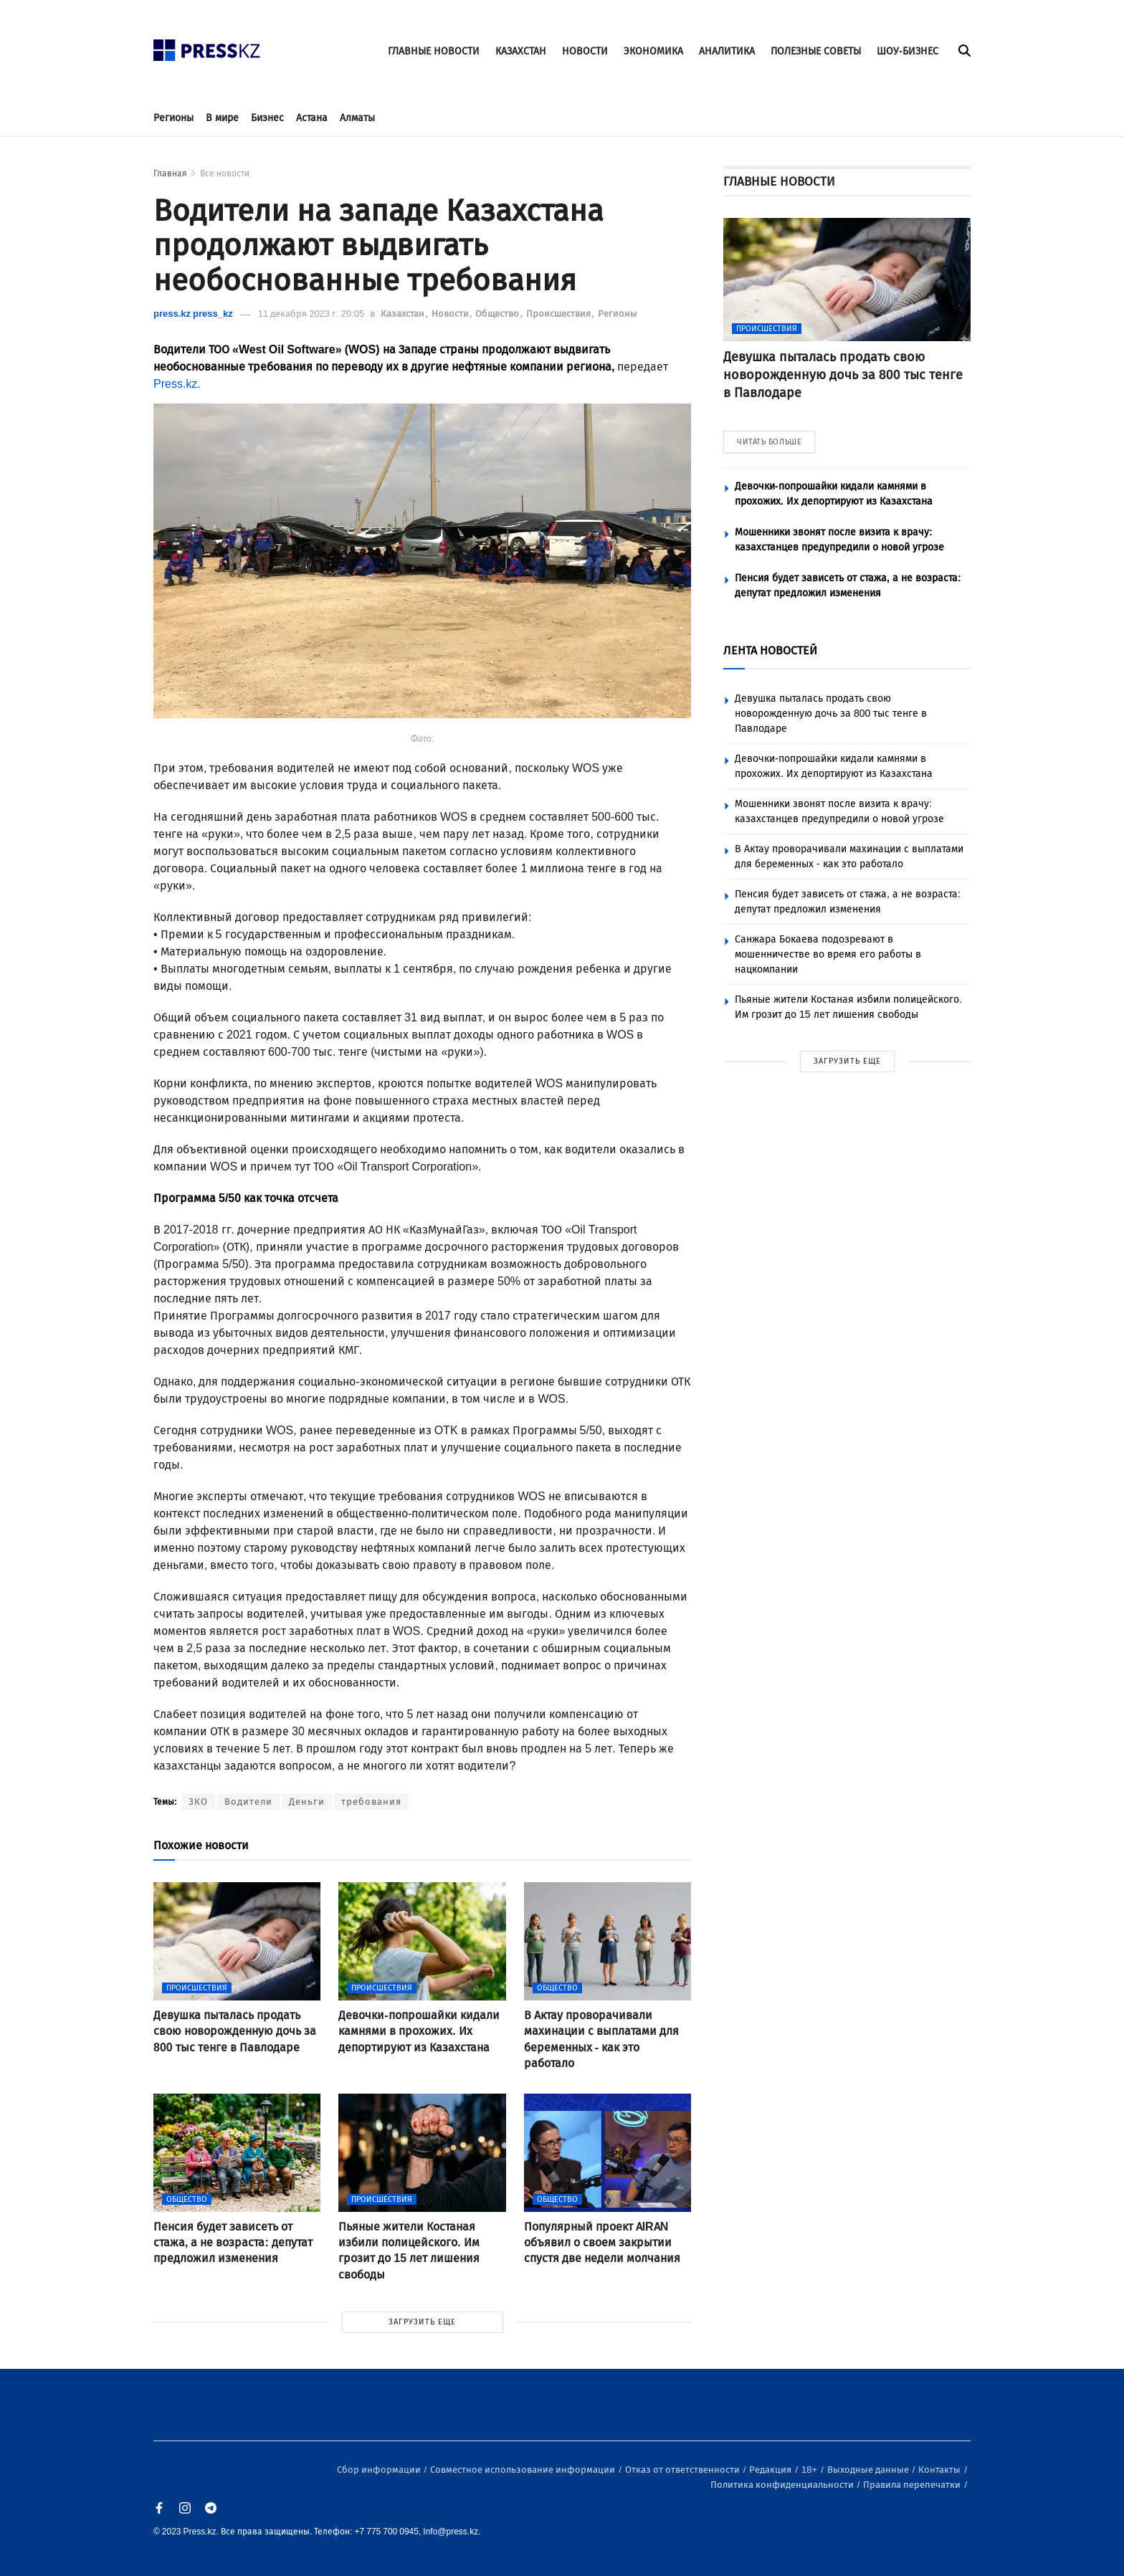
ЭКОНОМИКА (653, 51)
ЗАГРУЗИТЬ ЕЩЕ (422, 2322)
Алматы (357, 118)
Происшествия (559, 313)
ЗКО (198, 1801)
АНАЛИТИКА (727, 51)
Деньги (307, 1801)
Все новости (224, 173)
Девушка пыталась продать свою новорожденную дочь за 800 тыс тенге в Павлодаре (831, 713)
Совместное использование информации (523, 2469)
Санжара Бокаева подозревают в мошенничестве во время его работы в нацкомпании (828, 954)
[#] (207, 46)
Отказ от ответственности (683, 2469)
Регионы (173, 118)
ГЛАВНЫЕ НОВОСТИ (434, 51)
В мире (222, 118)
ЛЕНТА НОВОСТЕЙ (770, 650)
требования (371, 1801)
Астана (312, 118)
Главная (170, 173)
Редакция (771, 2469)
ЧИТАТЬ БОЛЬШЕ (769, 442)
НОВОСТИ (585, 51)
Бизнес (267, 118)
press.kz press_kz (193, 313)
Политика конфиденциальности (783, 2484)
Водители (248, 1801)
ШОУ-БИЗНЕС (907, 51)
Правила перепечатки (913, 2484)
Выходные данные (869, 2469)
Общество (498, 313)
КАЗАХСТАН (520, 51)
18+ (810, 2469)
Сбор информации (380, 2469)
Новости (451, 313)
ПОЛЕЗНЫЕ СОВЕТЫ (816, 51)
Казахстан (404, 313)
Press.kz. (177, 384)
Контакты (940, 2469)
